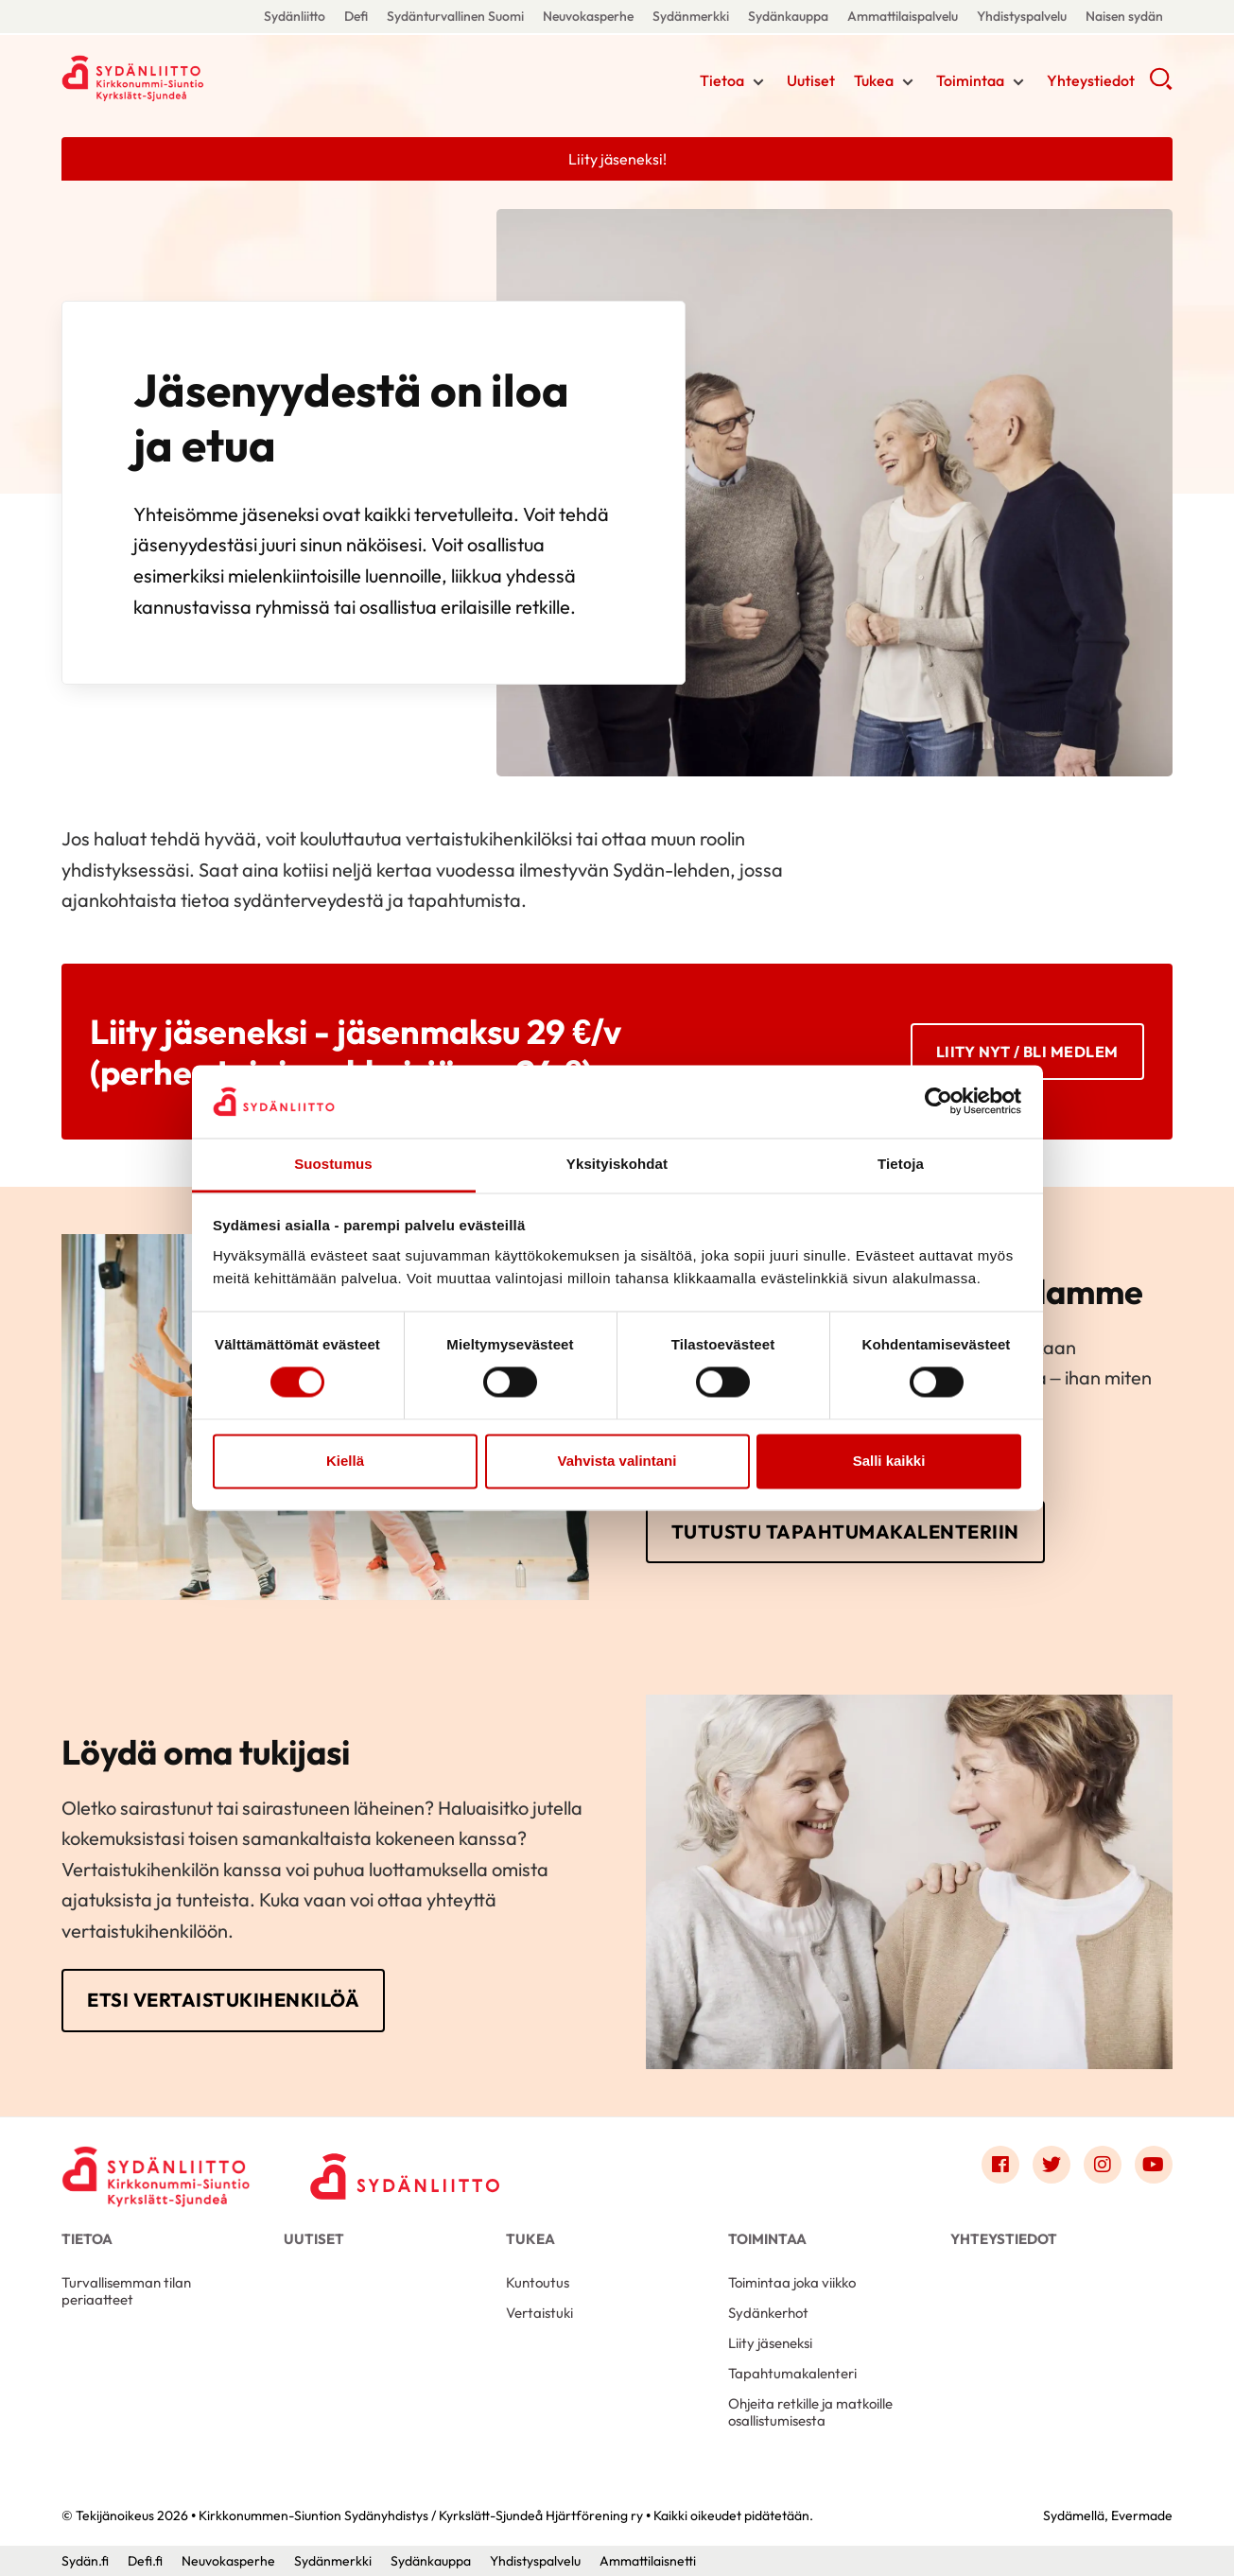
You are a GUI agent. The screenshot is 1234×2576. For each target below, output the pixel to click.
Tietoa (722, 80)
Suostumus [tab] (333, 1164)
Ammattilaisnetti (648, 2560)
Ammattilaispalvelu (902, 16)
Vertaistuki (539, 2313)
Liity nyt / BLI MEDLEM (1027, 1051)
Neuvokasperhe (588, 16)
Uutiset (811, 80)
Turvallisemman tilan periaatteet (126, 2290)
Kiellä (345, 1461)
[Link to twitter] (1051, 2165)
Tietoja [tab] (901, 1164)
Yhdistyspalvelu (1022, 16)
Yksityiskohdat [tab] (617, 1164)
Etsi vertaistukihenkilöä (223, 1999)
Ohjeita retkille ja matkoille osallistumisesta (810, 2411)
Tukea (874, 80)
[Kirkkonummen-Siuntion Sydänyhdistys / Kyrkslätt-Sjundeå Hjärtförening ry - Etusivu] (156, 2169)
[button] (1161, 85)
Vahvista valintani (617, 1461)
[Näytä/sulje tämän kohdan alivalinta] (758, 82)
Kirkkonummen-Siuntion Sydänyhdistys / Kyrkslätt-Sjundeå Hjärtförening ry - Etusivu (212, 78)
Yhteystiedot (1091, 80)
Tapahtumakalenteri (792, 2373)
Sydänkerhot (768, 2313)
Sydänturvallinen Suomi (455, 16)
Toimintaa (970, 80)
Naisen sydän (1124, 16)
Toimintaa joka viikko (792, 2282)
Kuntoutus (537, 2282)
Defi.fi (145, 2560)
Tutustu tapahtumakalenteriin (845, 1531)
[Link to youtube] (1154, 2165)
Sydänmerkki (690, 16)
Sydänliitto (294, 16)
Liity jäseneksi (770, 2343)
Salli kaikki (889, 1461)
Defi (356, 16)
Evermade (1142, 2515)
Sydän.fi (85, 2560)
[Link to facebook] (1000, 2165)
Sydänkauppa (788, 16)
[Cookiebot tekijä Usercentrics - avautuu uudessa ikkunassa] (938, 1102)
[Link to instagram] (1102, 2165)
